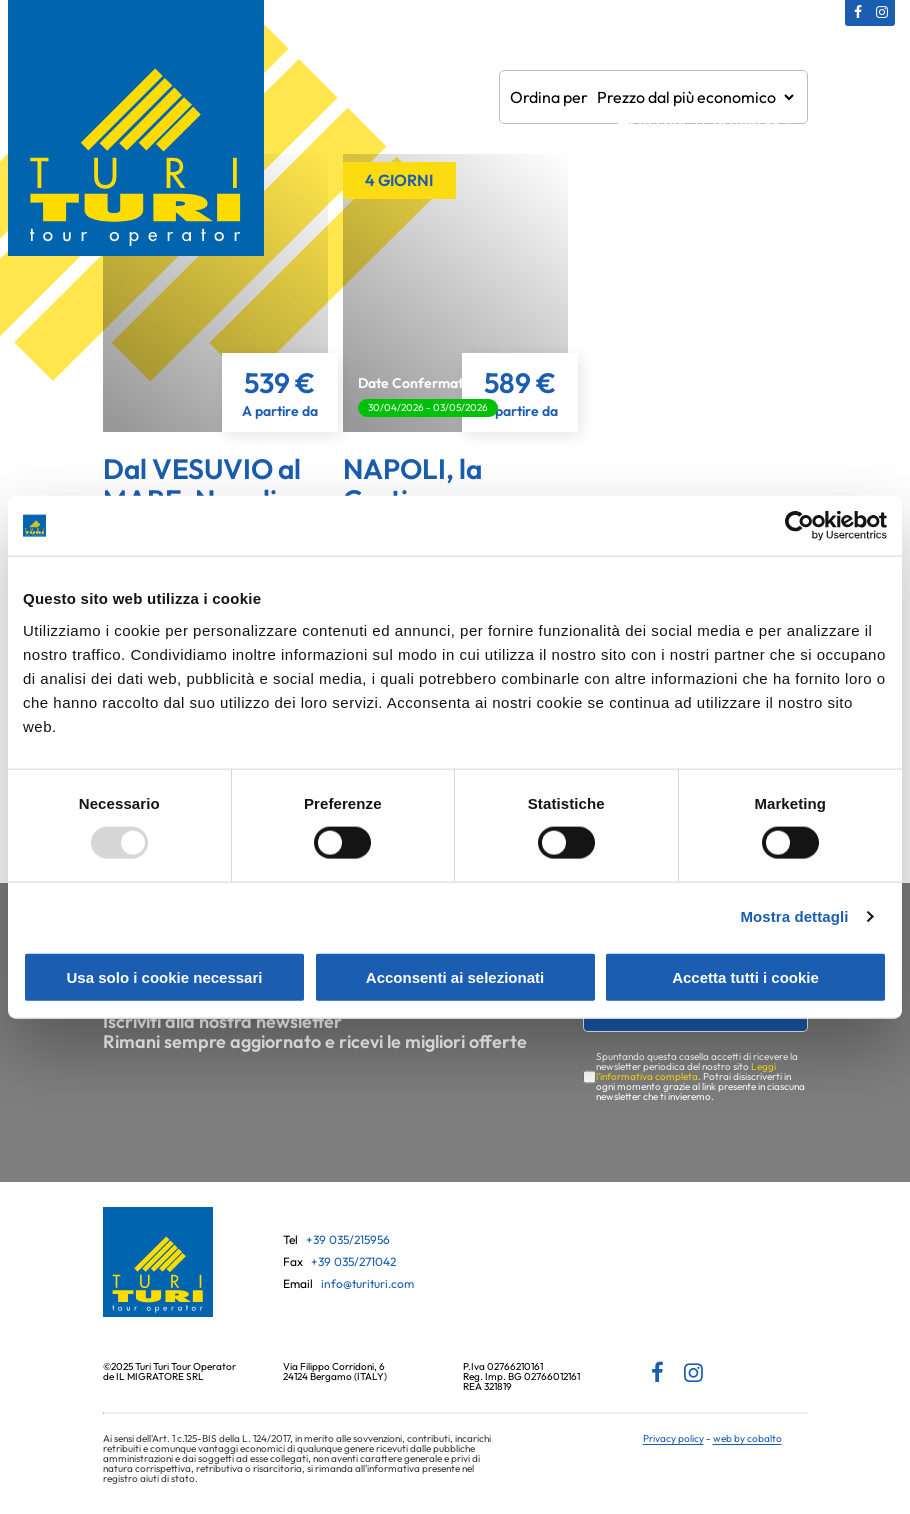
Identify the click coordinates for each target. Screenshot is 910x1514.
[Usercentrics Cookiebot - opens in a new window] (799, 526)
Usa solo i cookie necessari (165, 976)
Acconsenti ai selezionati (455, 976)
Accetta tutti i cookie (745, 976)
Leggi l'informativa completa (686, 1071)
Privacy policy (673, 1438)
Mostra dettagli (794, 916)
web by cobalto (747, 1438)
